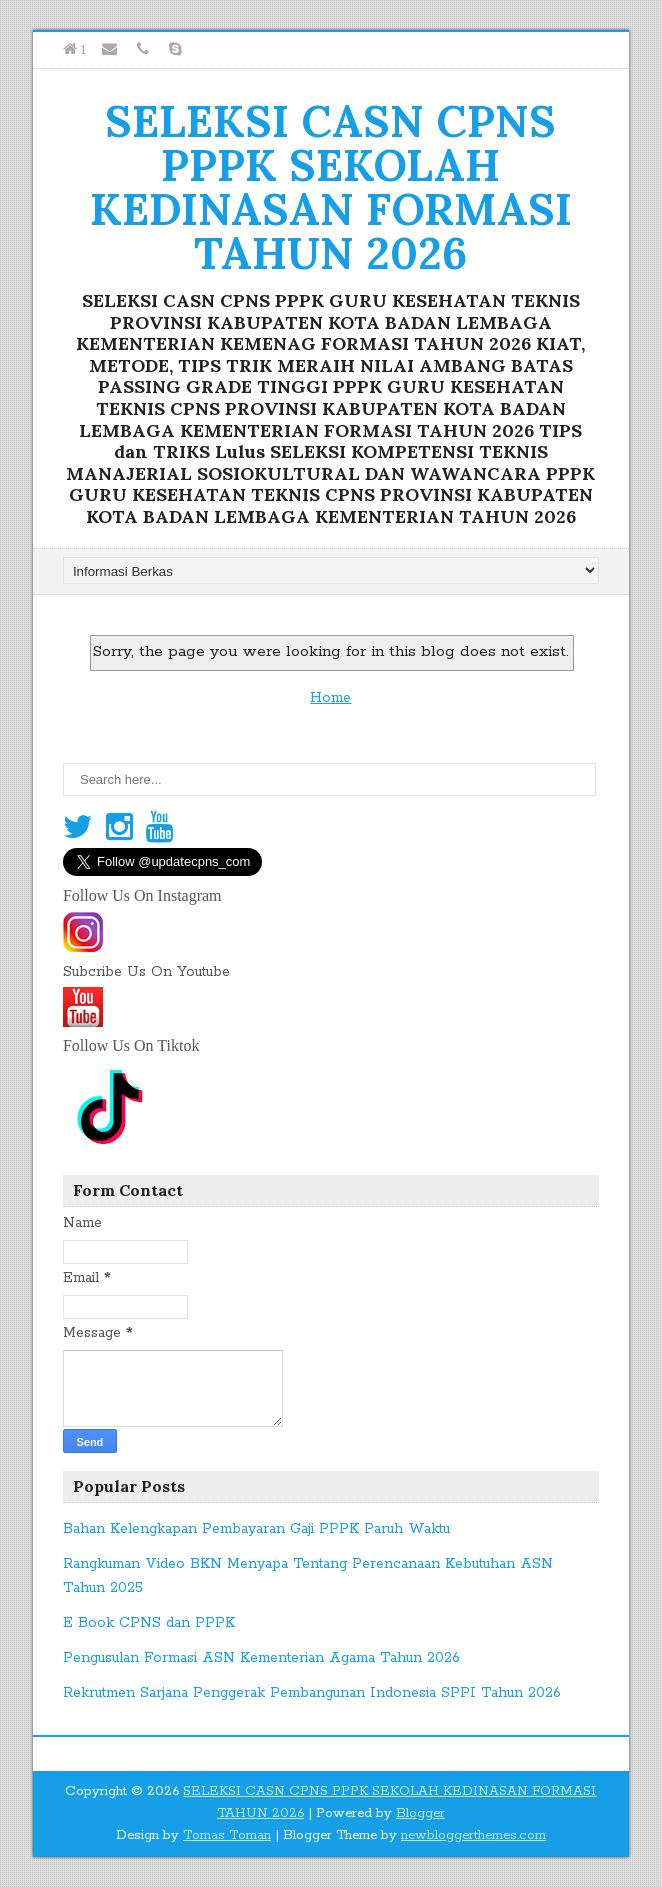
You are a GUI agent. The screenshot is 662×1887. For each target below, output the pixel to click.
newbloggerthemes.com (473, 1835)
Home (330, 698)
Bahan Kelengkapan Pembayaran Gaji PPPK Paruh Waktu (256, 1529)
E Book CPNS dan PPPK (149, 1623)
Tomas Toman (227, 1835)
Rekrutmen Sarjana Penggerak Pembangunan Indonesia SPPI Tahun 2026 (312, 1693)
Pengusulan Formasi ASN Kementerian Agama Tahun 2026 (261, 1658)
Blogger (420, 1813)
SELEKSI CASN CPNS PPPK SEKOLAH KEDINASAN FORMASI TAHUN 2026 (331, 187)
